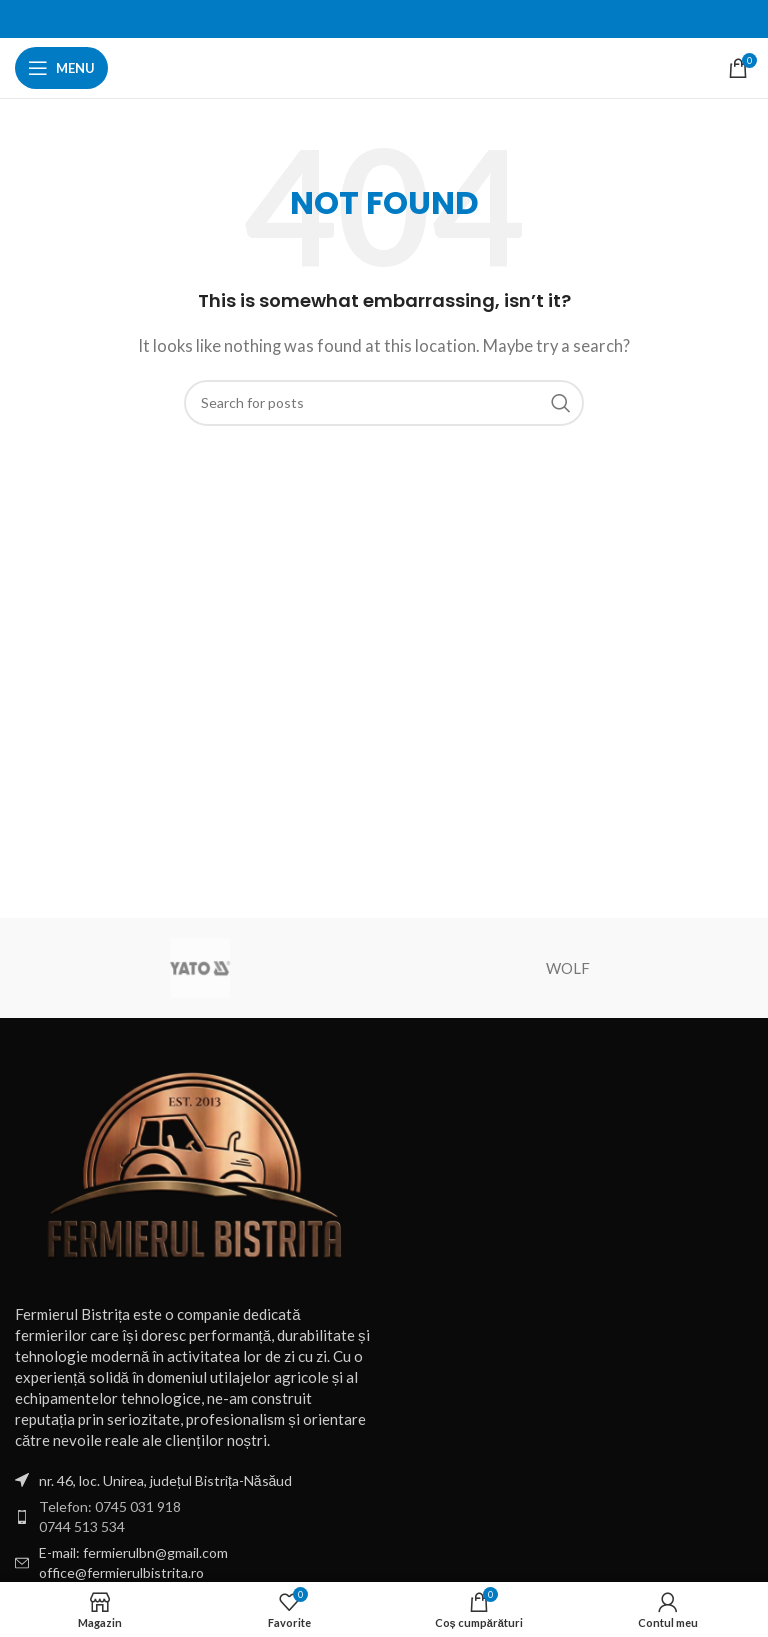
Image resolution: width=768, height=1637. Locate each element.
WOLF (568, 968)
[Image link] (194, 1168)
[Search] (384, 403)
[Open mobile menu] (61, 68)
